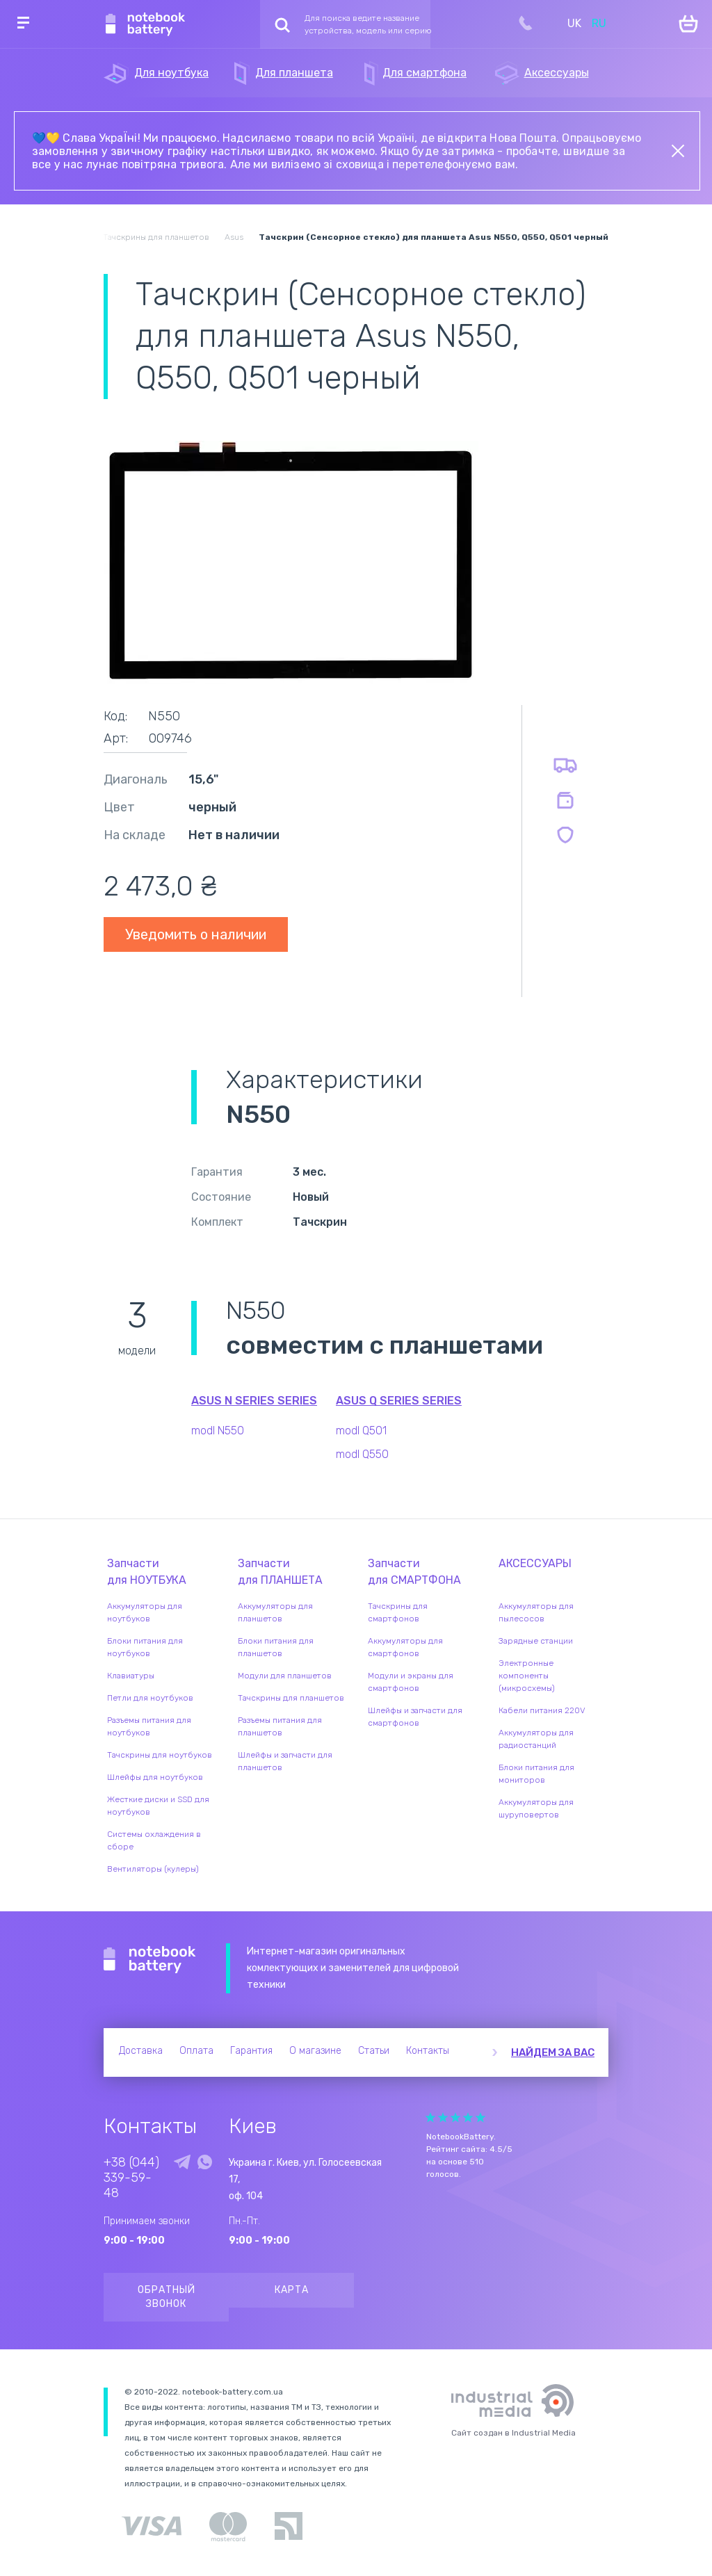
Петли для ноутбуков (150, 1698)
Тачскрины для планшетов (291, 1698)
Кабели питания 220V (542, 1710)
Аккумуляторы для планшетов (275, 1612)
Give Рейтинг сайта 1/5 (430, 2117)
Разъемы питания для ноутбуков (149, 1726)
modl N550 (217, 1430)
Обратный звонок (166, 2297)
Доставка (141, 2051)
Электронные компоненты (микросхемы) (527, 1675)
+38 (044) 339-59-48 (131, 2178)
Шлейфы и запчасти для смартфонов (415, 1717)
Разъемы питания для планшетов (280, 1726)
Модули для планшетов (285, 1675)
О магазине (315, 2051)
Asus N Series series (254, 1400)
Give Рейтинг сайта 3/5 (455, 2117)
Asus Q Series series (399, 1400)
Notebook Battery (150, 1960)
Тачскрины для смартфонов (398, 1612)
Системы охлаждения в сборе (154, 1840)
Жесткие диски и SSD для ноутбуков (158, 1806)
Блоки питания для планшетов (276, 1647)
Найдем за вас (552, 2052)
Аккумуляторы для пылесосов (536, 1612)
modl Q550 (362, 1454)
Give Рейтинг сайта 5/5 (480, 2117)
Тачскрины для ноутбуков (159, 1755)
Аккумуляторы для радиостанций (536, 1739)
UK (574, 23)
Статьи (373, 2051)
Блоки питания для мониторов (536, 1774)
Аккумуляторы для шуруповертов (536, 1808)
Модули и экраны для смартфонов (410, 1682)
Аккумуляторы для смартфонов (405, 1647)
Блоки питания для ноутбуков (145, 1647)
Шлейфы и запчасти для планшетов (285, 1761)
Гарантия (251, 2051)
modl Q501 (361, 1430)
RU (599, 23)
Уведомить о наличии (195, 934)
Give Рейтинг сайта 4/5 (468, 2117)
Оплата (196, 2051)
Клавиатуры (130, 1675)
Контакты (427, 2051)
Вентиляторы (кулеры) (153, 1869)
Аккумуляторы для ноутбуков (144, 1612)
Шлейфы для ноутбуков (155, 1777)
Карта (292, 2290)
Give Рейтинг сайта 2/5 (443, 2117)
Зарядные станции (536, 1641)
